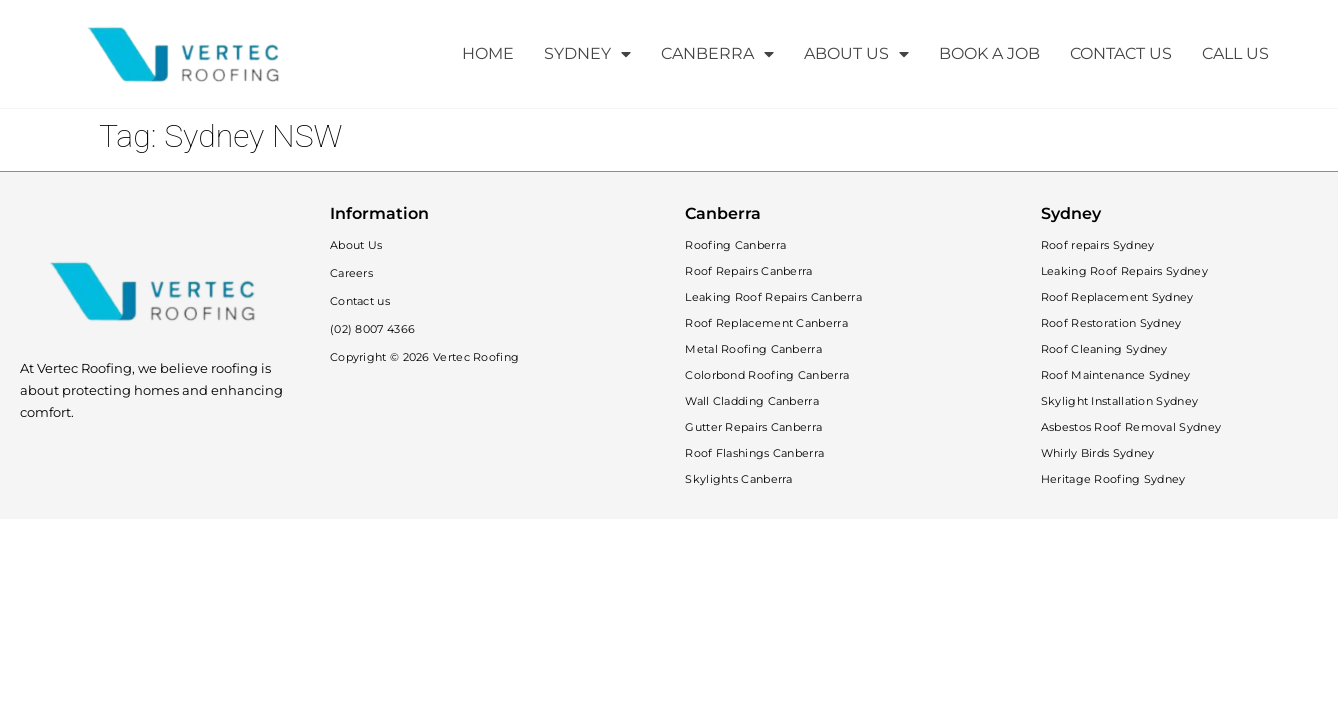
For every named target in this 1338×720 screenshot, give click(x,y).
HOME (488, 53)
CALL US (1235, 53)
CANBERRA (717, 54)
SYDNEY (587, 54)
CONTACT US (1121, 53)
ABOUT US (856, 54)
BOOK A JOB (989, 53)
